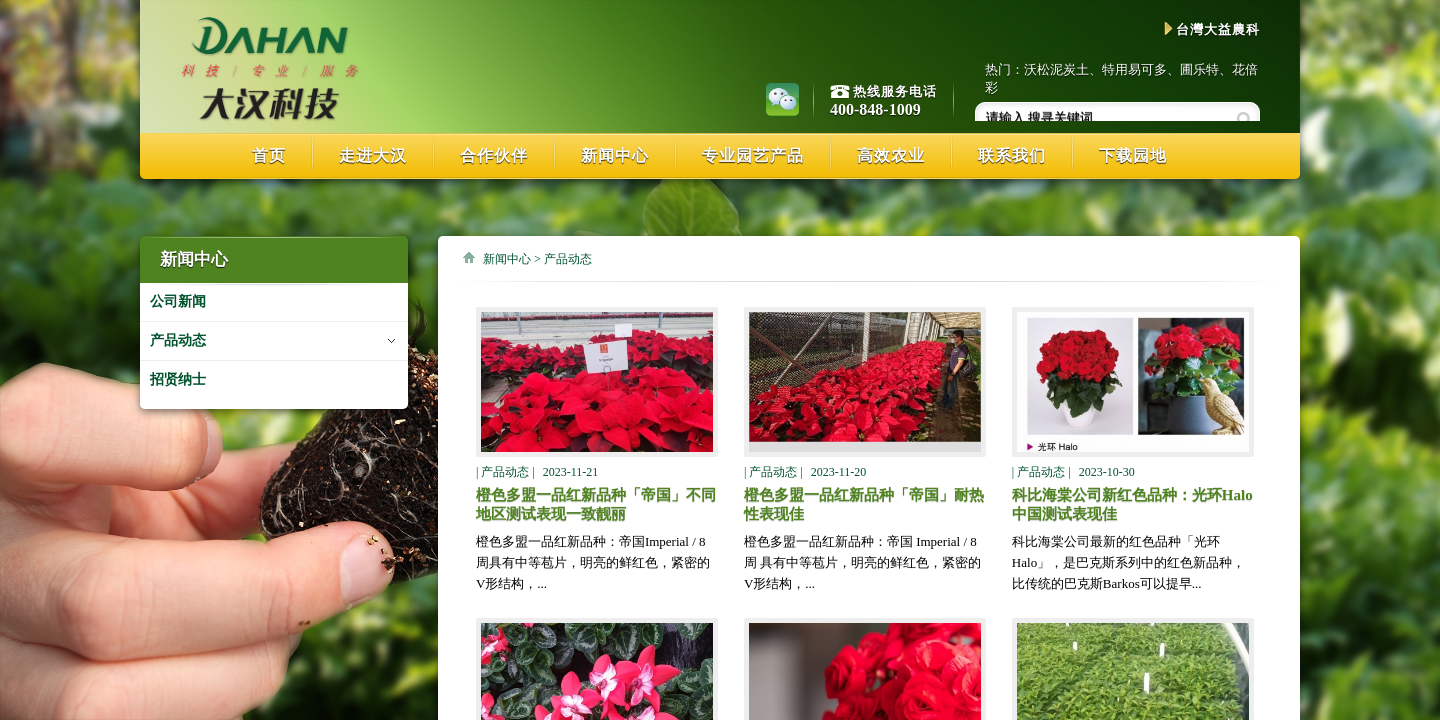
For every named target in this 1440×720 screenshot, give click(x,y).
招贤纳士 (178, 379)
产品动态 (178, 340)
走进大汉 (373, 155)
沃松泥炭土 (1056, 69)
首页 (269, 155)
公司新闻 (178, 301)
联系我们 (1012, 155)
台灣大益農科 (1212, 29)
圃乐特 (1199, 69)
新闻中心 (615, 155)
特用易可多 (1134, 69)
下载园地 (1133, 155)
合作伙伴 (494, 155)
